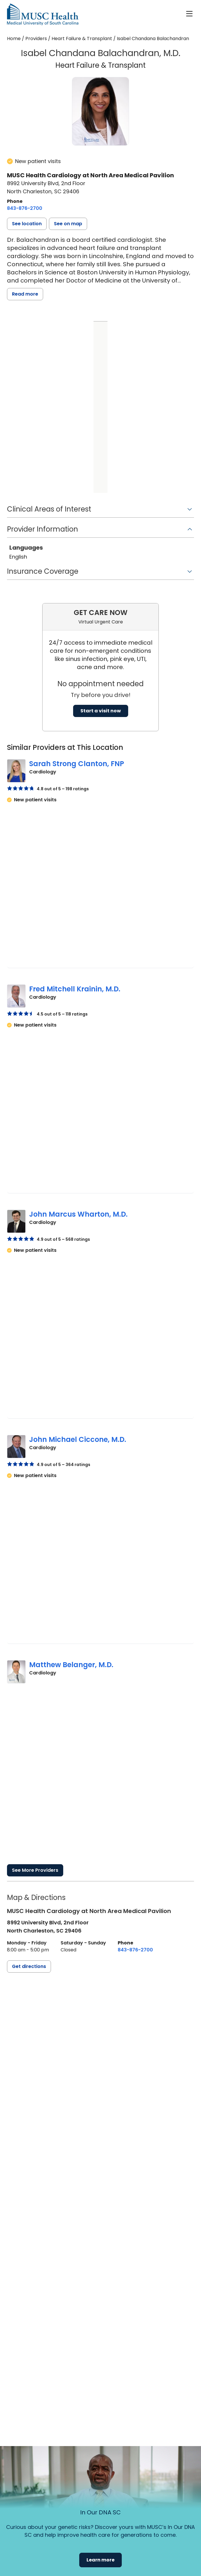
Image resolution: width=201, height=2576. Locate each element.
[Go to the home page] (42, 14)
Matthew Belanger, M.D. (71, 1664)
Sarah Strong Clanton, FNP (76, 763)
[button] (27, 224)
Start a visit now (100, 710)
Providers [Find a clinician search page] (36, 38)
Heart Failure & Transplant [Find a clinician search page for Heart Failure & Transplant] (82, 38)
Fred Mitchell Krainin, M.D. (74, 989)
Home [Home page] (14, 38)
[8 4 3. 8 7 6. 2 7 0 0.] (24, 208)
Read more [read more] (25, 294)
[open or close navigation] (189, 13)
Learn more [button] (100, 2560)
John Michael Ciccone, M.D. (77, 1439)
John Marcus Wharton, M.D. (78, 1214)
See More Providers (35, 1870)
